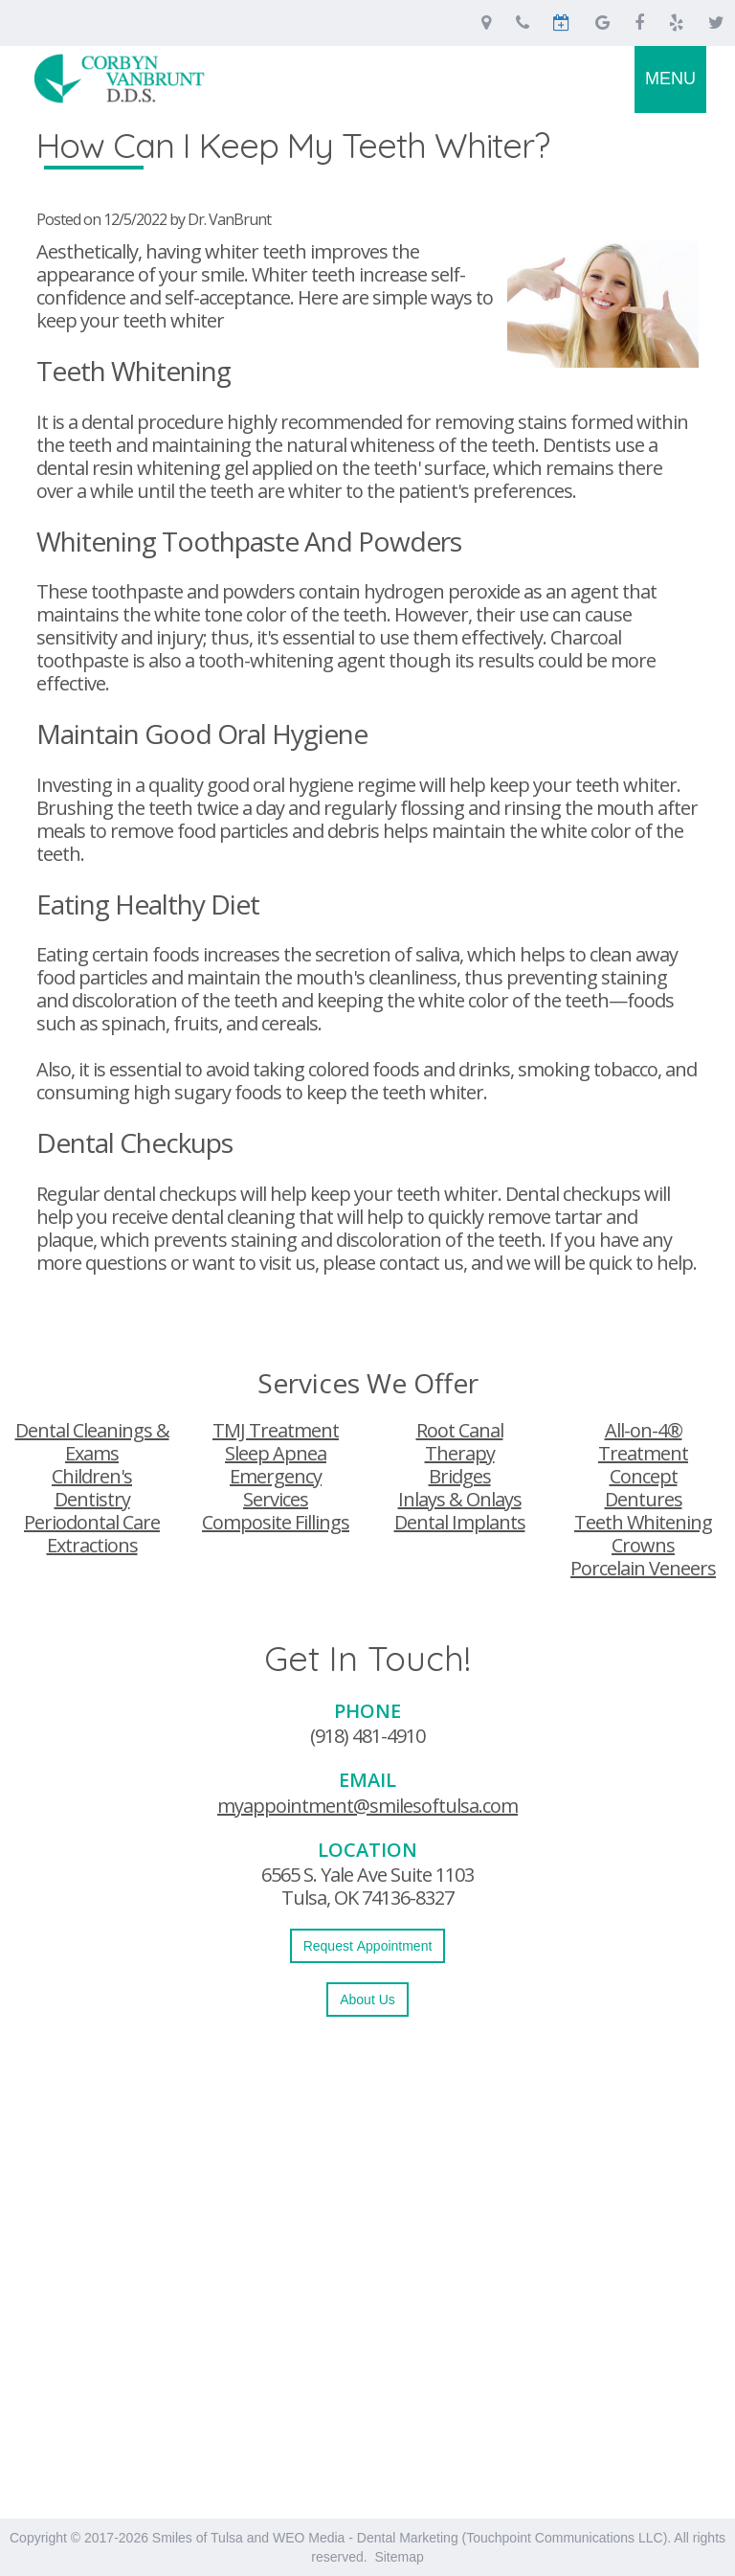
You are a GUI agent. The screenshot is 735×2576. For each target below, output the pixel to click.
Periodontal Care (92, 1522)
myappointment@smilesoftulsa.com (367, 1806)
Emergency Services (276, 1487)
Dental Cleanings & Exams (92, 1441)
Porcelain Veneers (643, 1568)
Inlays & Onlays (460, 1499)
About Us (367, 1999)
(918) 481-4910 (367, 1736)
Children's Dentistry (92, 1487)
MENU (670, 78)
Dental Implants (459, 1522)
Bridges (460, 1476)
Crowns (643, 1545)
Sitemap (398, 2557)
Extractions (92, 1545)
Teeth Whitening (643, 1522)
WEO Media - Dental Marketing (365, 2537)
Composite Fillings (275, 1522)
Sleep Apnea (275, 1453)
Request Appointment (368, 1946)
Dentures (643, 1499)
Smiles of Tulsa (197, 2537)
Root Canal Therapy (459, 1441)
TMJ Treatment (275, 1430)
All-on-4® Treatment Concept (643, 1453)
